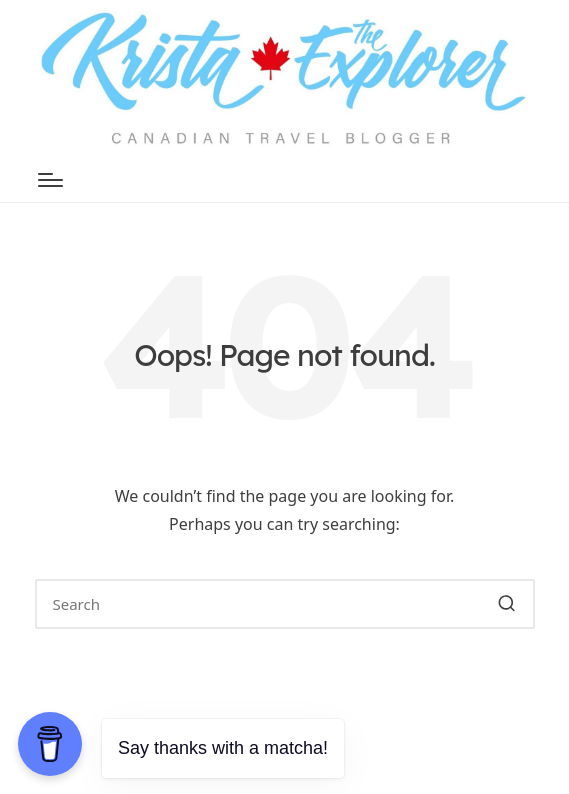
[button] (507, 604)
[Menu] (50, 180)
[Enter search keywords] (285, 604)
